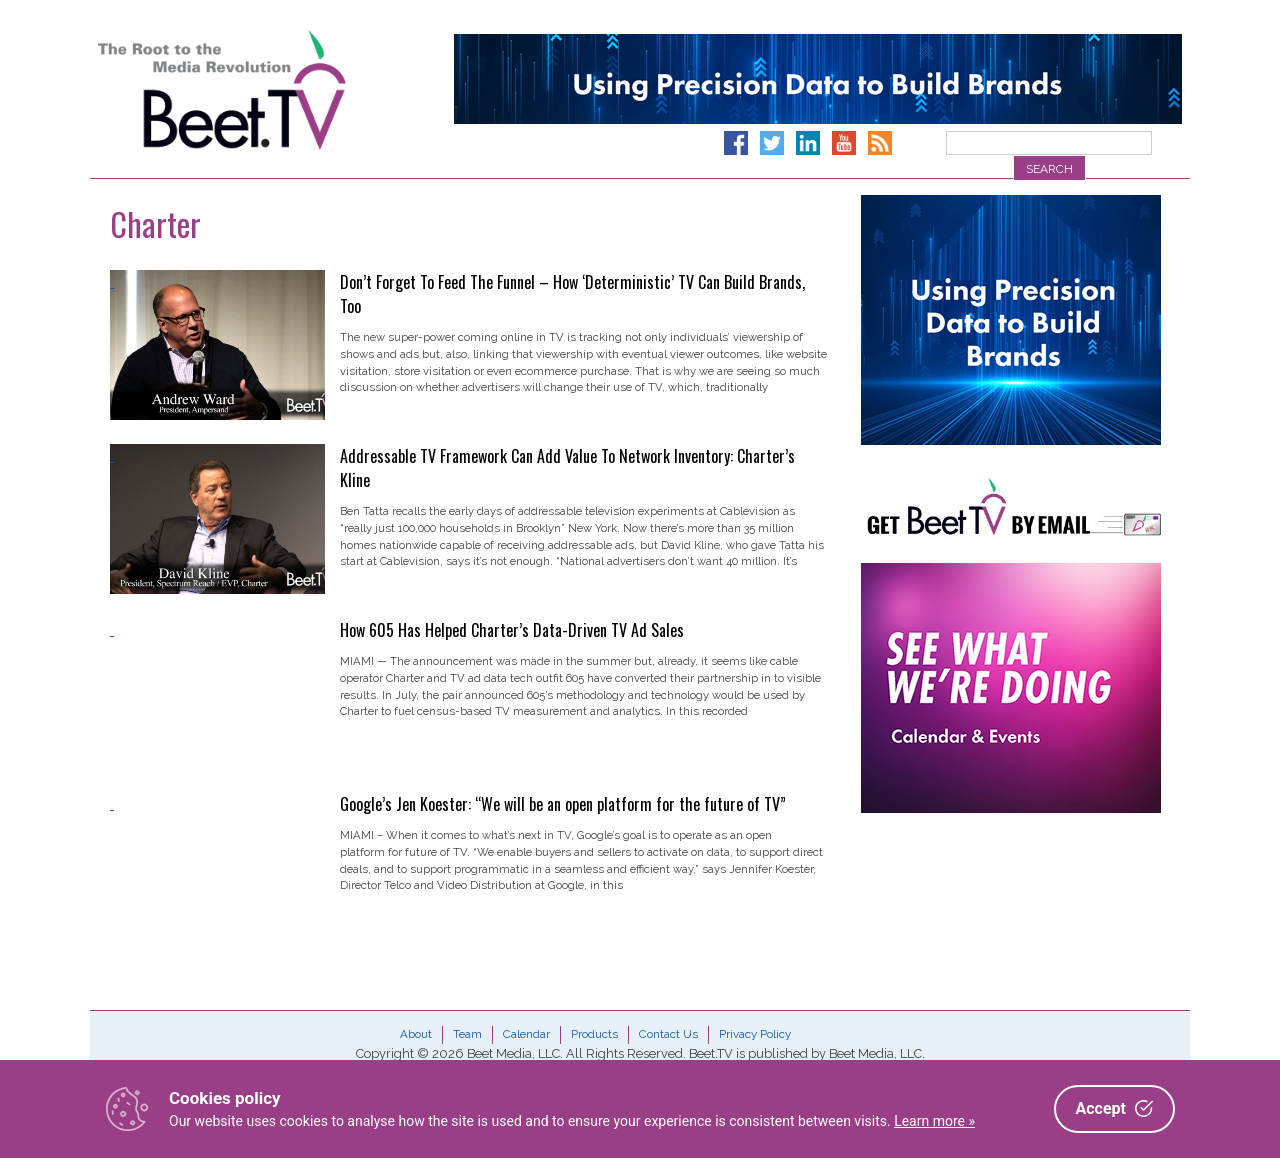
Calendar (526, 1034)
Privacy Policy (755, 1034)
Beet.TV (273, 90)
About (416, 1034)
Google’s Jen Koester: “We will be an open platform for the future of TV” (563, 804)
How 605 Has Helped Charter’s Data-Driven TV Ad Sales (512, 630)
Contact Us (668, 1034)
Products (594, 1034)
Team (467, 1034)
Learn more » (934, 1121)
